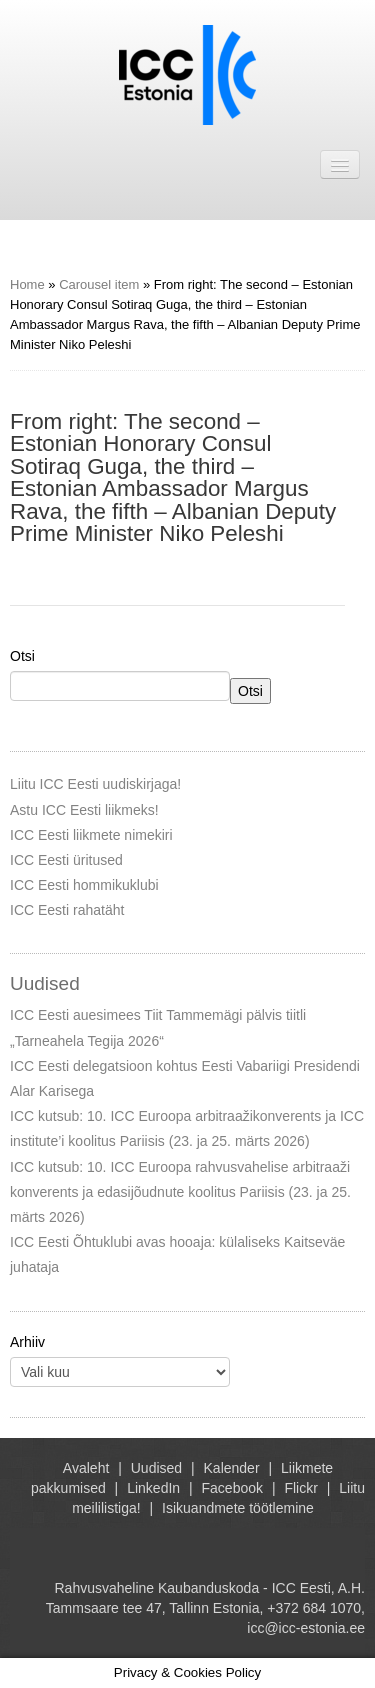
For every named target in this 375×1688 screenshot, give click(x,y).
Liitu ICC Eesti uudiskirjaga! (95, 784)
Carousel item (99, 284)
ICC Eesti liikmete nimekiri (91, 835)
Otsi (22, 656)
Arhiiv (27, 1342)
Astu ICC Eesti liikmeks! (84, 810)
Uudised (156, 1468)
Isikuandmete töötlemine (238, 1508)
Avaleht (86, 1468)
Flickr (300, 1488)
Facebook (232, 1488)
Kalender (232, 1468)
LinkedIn (153, 1488)
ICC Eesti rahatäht (67, 910)
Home (27, 284)
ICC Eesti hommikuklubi (84, 885)
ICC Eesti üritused (66, 860)
